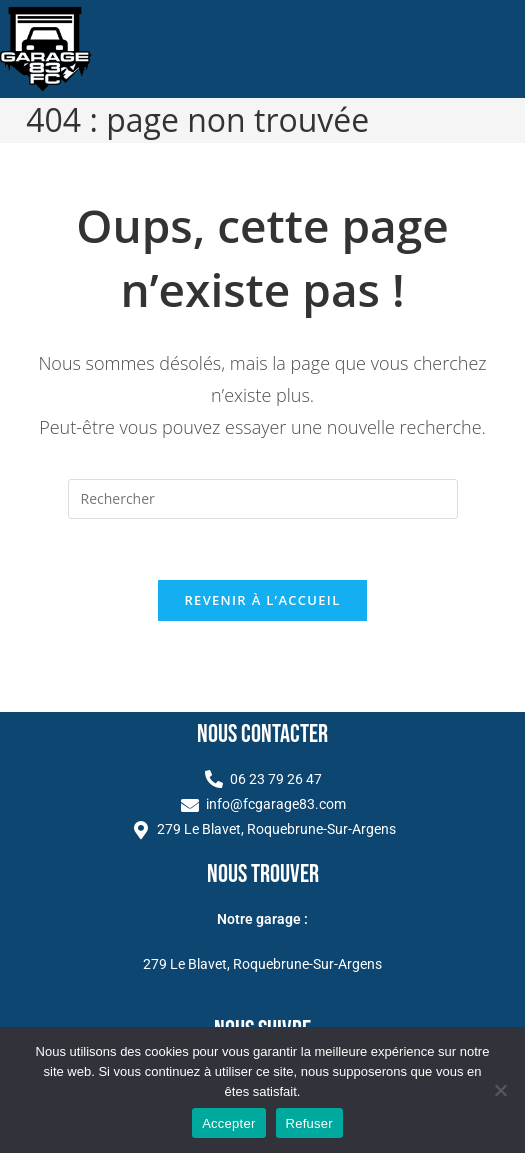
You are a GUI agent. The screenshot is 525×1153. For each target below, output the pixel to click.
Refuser (309, 1123)
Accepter (228, 1123)
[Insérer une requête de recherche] (263, 499)
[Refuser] (500, 1090)
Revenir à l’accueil (262, 600)
